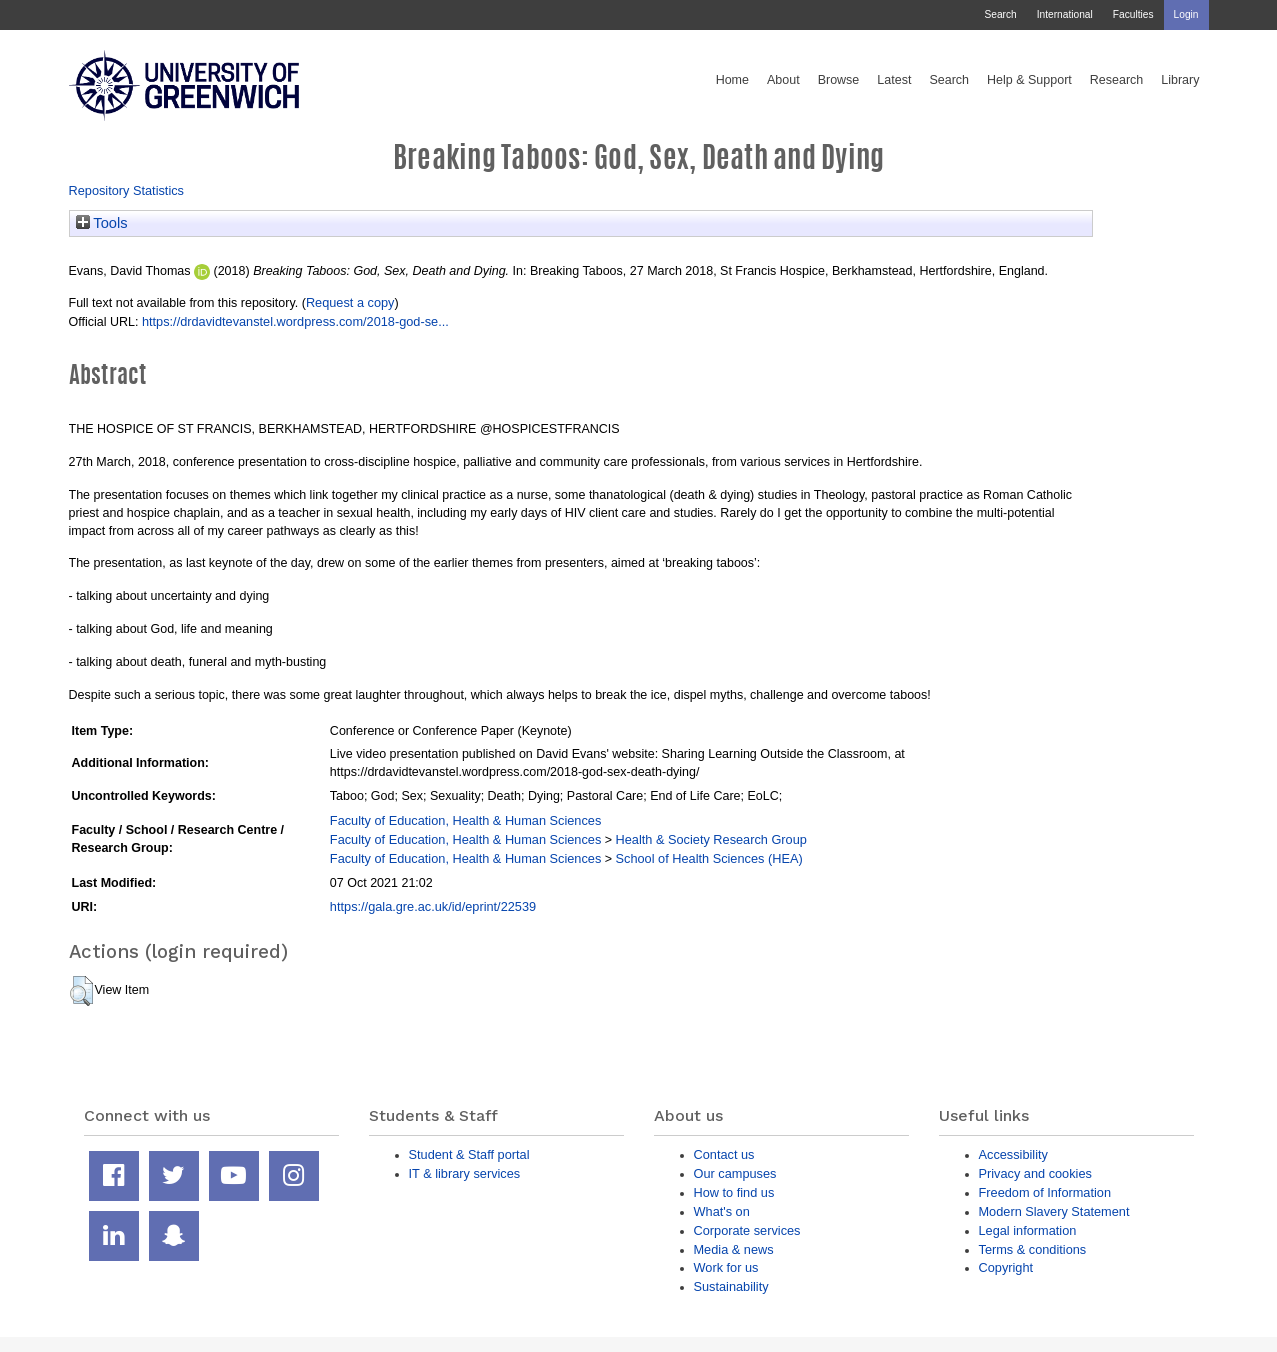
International (1065, 14)
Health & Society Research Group (711, 839)
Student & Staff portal (469, 1154)
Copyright (1006, 1267)
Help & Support (1029, 80)
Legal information (1028, 1230)
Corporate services (747, 1230)
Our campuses (735, 1173)
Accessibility (1013, 1154)
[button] (81, 991)
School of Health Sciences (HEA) (709, 858)
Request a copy (350, 302)
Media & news (734, 1249)
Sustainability (731, 1286)
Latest (894, 80)
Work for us (726, 1267)
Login (1186, 14)
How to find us (734, 1192)
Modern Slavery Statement (1054, 1211)
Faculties (1133, 14)
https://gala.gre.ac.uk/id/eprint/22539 (433, 906)
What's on (722, 1211)
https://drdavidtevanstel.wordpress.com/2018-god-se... (295, 321)
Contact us (724, 1154)
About (783, 80)
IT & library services (465, 1173)
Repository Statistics (127, 190)
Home (732, 80)
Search (1000, 14)
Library (1180, 80)
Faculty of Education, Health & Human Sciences (465, 820)
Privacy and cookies (1035, 1173)
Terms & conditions (1033, 1249)
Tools (102, 223)
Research (1117, 80)
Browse (839, 80)
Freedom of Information (1045, 1192)
